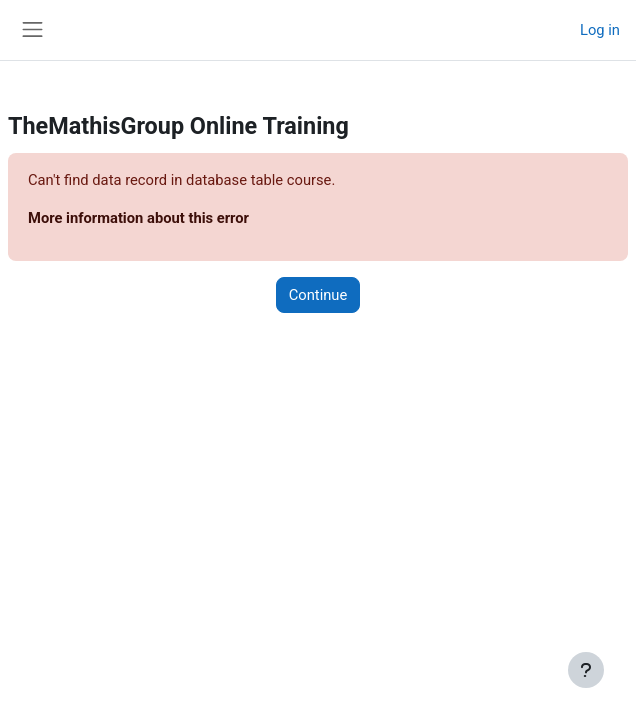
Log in (600, 30)
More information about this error (138, 218)
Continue (318, 295)
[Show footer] (586, 670)
